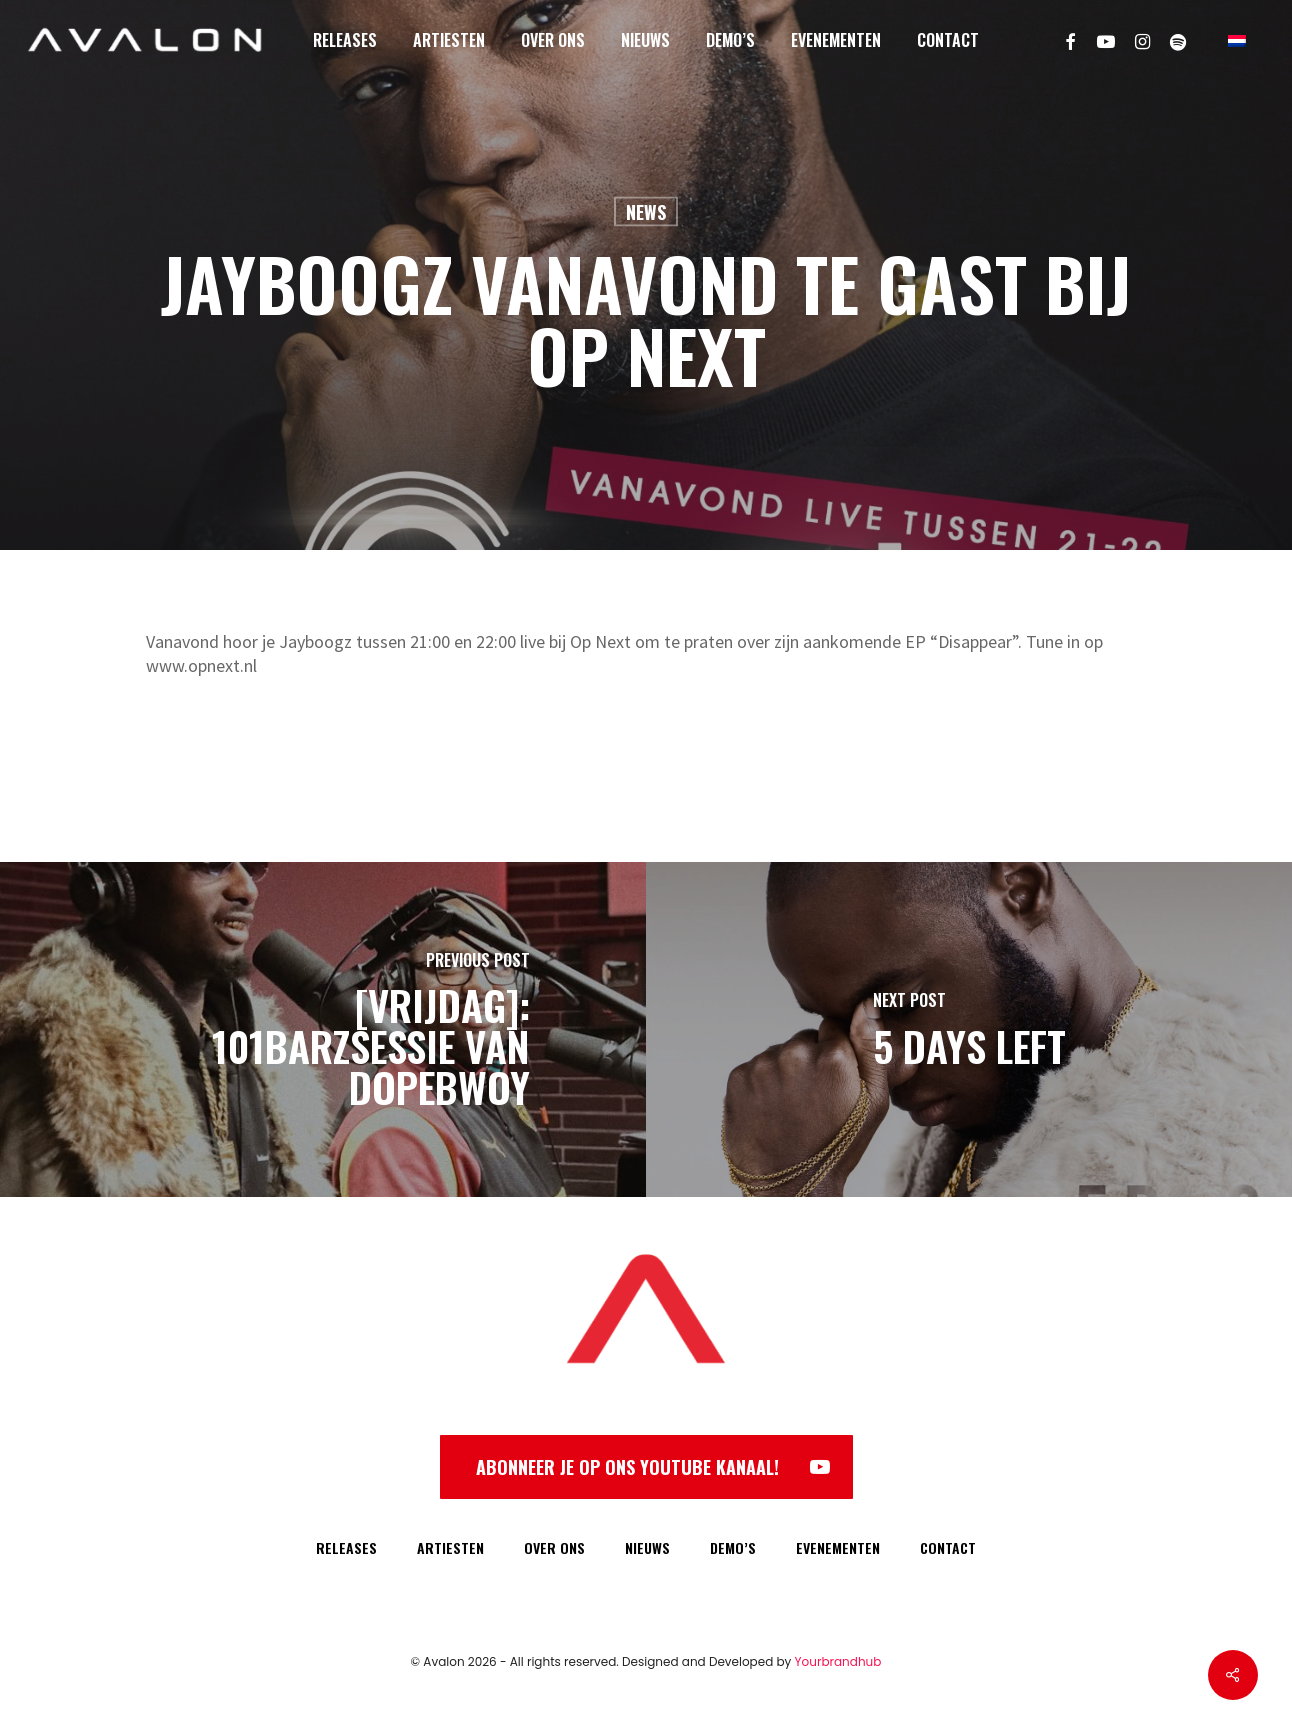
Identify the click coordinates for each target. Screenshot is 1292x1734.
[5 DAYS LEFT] (969, 1029)
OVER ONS (554, 1547)
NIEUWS (647, 1547)
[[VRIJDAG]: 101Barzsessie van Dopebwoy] (323, 1029)
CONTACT (948, 1547)
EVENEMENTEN (838, 1547)
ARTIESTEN (450, 1547)
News (646, 212)
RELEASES (346, 1547)
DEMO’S (733, 1547)
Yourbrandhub (838, 1661)
